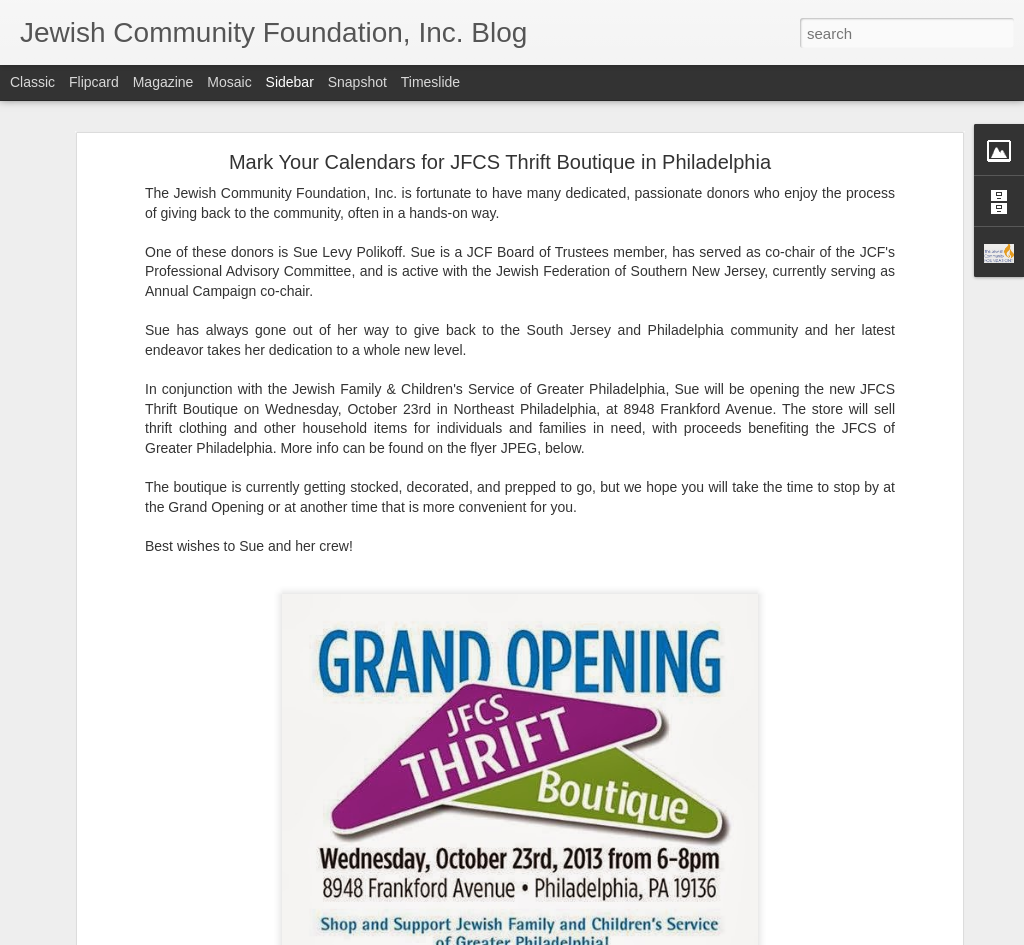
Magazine (163, 82)
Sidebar (290, 82)
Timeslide (430, 82)
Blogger (574, 934)
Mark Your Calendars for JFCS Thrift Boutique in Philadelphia (500, 126)
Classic (32, 82)
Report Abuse (633, 934)
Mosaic (229, 82)
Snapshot (357, 82)
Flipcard (94, 82)
